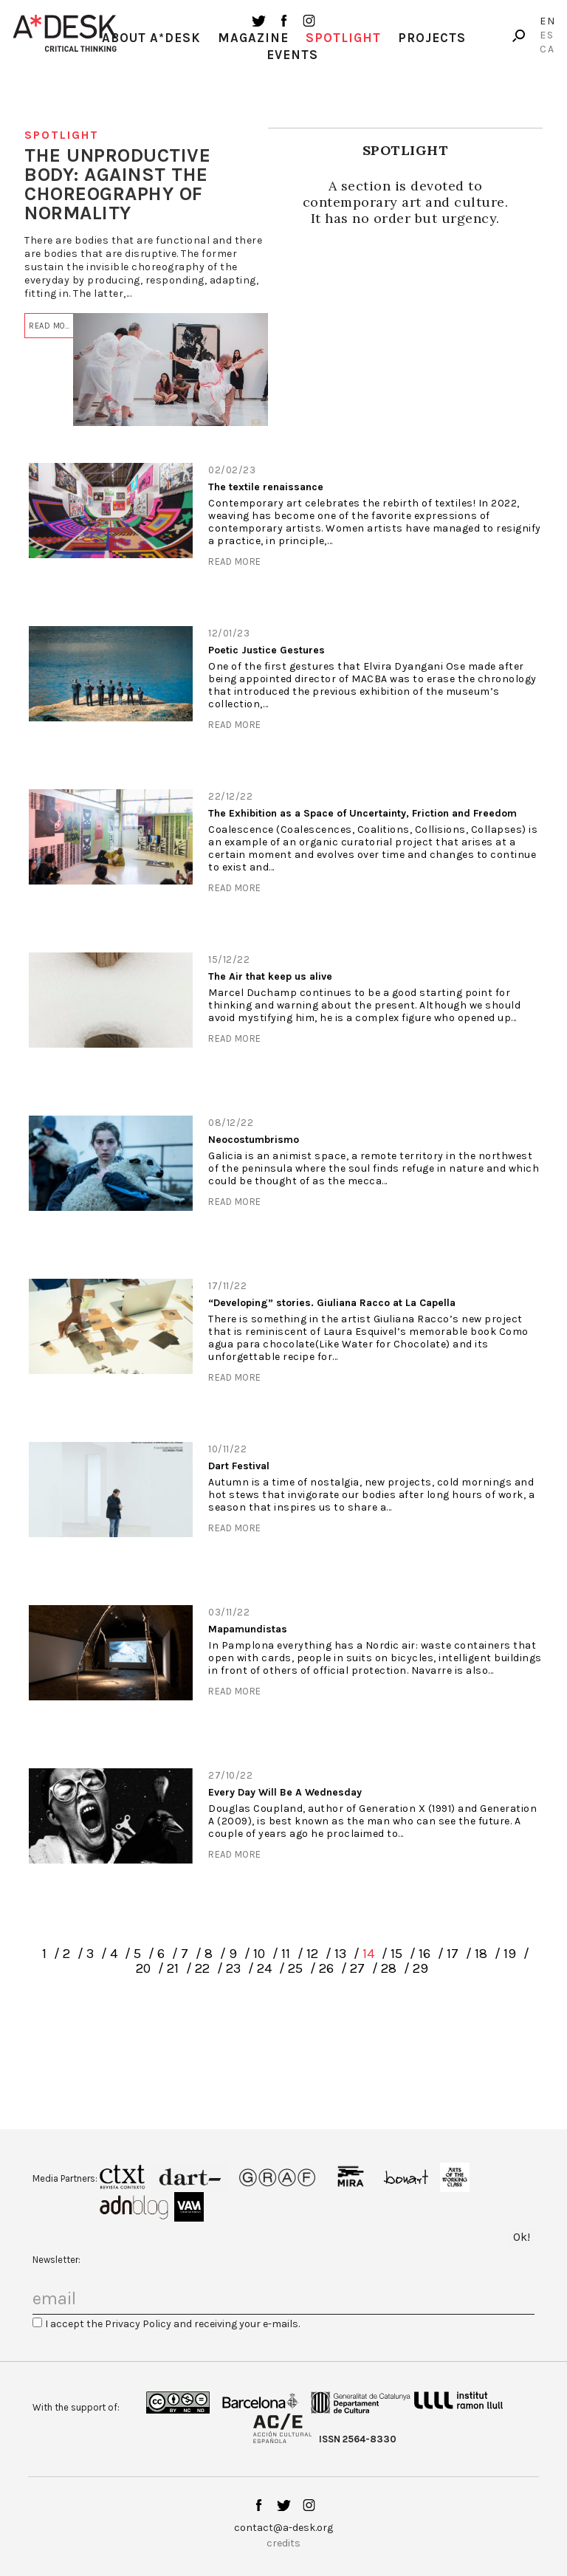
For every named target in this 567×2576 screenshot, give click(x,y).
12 (312, 1953)
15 (396, 1953)
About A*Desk (151, 37)
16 (424, 1953)
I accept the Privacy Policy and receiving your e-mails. (172, 2324)
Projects (432, 37)
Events (292, 54)
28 (388, 1968)
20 (143, 1968)
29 (420, 1968)
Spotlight (343, 37)
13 (340, 1953)
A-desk (65, 33)
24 (264, 1968)
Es (547, 35)
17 (452, 1953)
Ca (547, 49)
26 (326, 1968)
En (548, 21)
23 (233, 1968)
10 (259, 1953)
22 (202, 1968)
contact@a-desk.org (283, 2527)
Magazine (253, 37)
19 (510, 1953)
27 (357, 1968)
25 (295, 1968)
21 (173, 1968)
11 (285, 1953)
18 (481, 1953)
